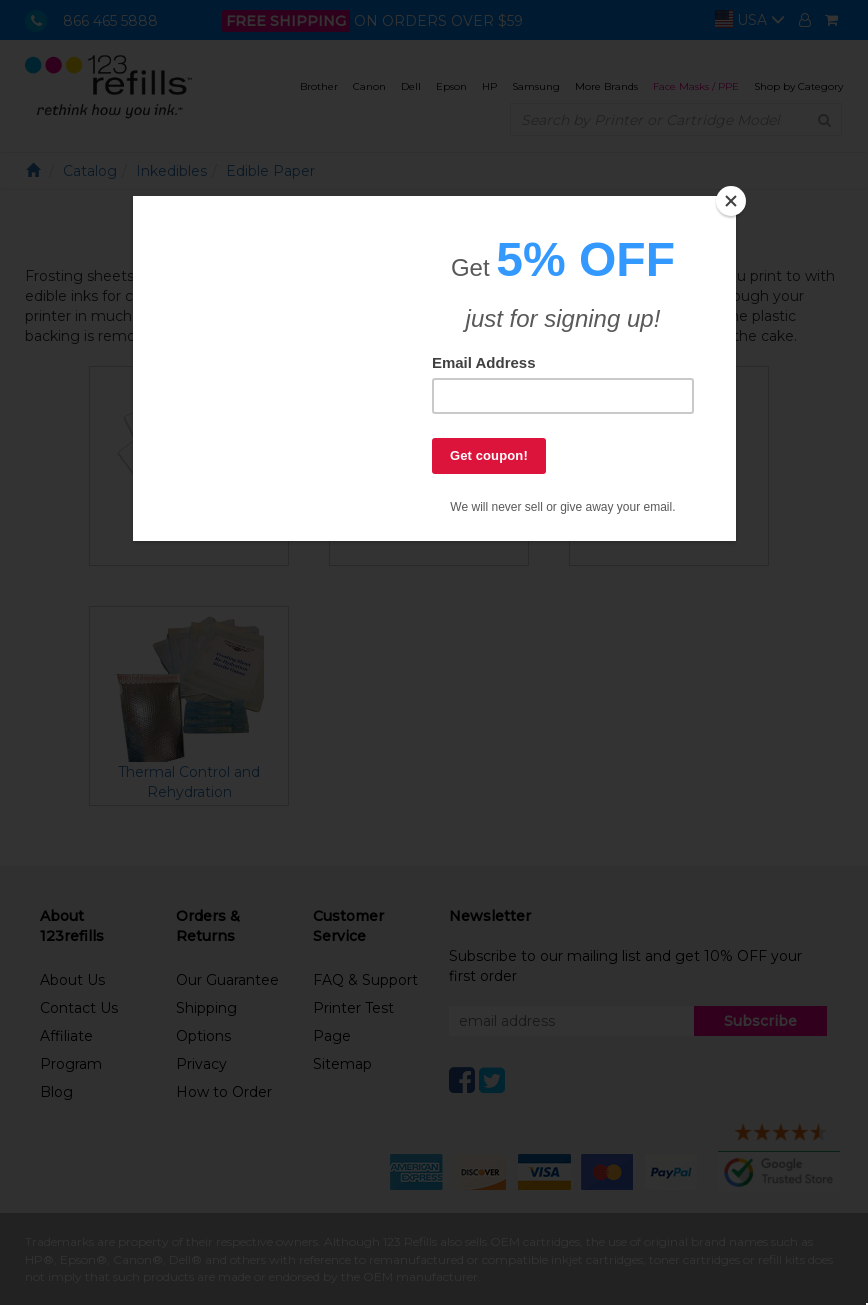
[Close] (731, 201)
